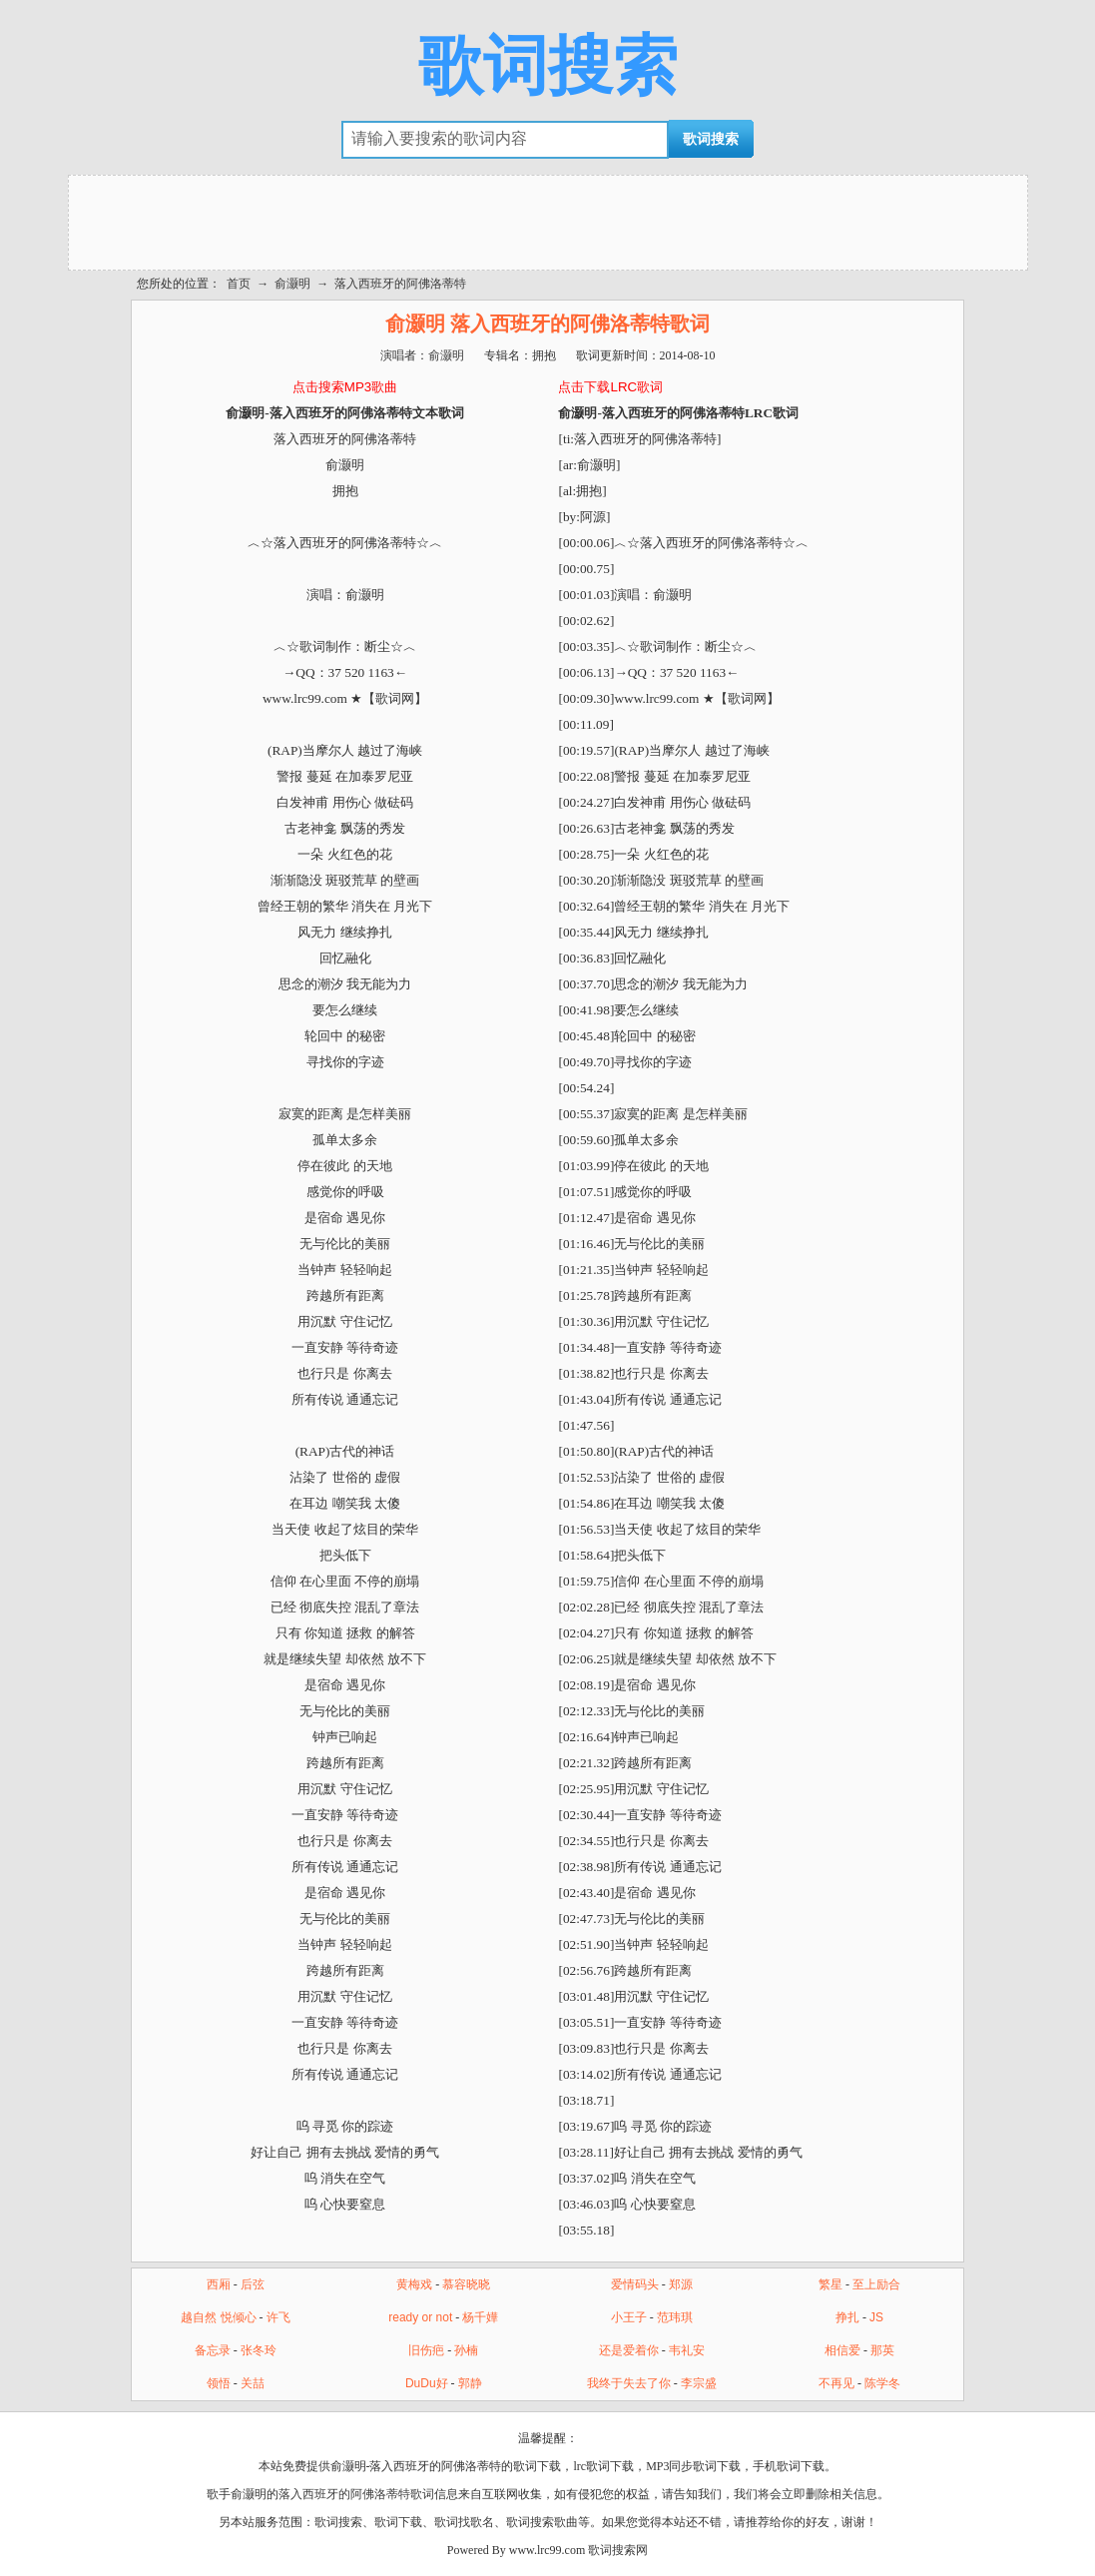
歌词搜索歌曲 (542, 2522)
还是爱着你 (629, 2350)
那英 (882, 2350)
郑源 (681, 2284)
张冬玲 (258, 2350)
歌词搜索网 (618, 2550)
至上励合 (876, 2284)
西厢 (219, 2284)
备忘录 (213, 2350)
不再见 (836, 2383)
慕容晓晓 (466, 2284)
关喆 (253, 2383)
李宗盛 (699, 2383)
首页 (239, 284)
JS (876, 2317)
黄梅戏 (414, 2284)
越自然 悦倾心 (218, 2317)
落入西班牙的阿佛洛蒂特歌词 (356, 2494)
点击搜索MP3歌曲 (344, 386)
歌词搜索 (548, 66)
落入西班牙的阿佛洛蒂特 (400, 284)
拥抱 (544, 355)
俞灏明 (292, 284)
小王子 (629, 2317)
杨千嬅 (480, 2317)
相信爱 (842, 2350)
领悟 (219, 2383)
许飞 (278, 2317)
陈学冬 (882, 2383)
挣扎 (847, 2317)
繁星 (830, 2284)
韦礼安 (687, 2350)
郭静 (470, 2383)
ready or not (420, 2317)
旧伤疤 (426, 2350)
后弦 (253, 2284)
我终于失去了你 (629, 2383)
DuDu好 (426, 2383)
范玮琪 (675, 2317)
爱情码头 (635, 2284)
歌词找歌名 (464, 2522)
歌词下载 (398, 2522)
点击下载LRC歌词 (610, 386)
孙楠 (466, 2350)
